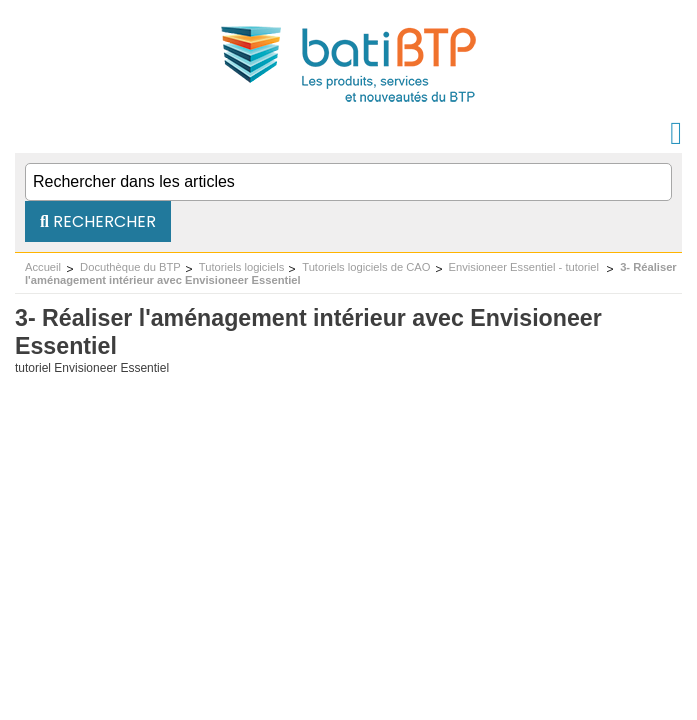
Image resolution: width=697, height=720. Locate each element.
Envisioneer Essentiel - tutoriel (526, 267)
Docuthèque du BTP (130, 267)
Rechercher (98, 221)
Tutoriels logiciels (241, 267)
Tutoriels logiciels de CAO (366, 267)
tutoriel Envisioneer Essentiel (92, 368)
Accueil (43, 267)
